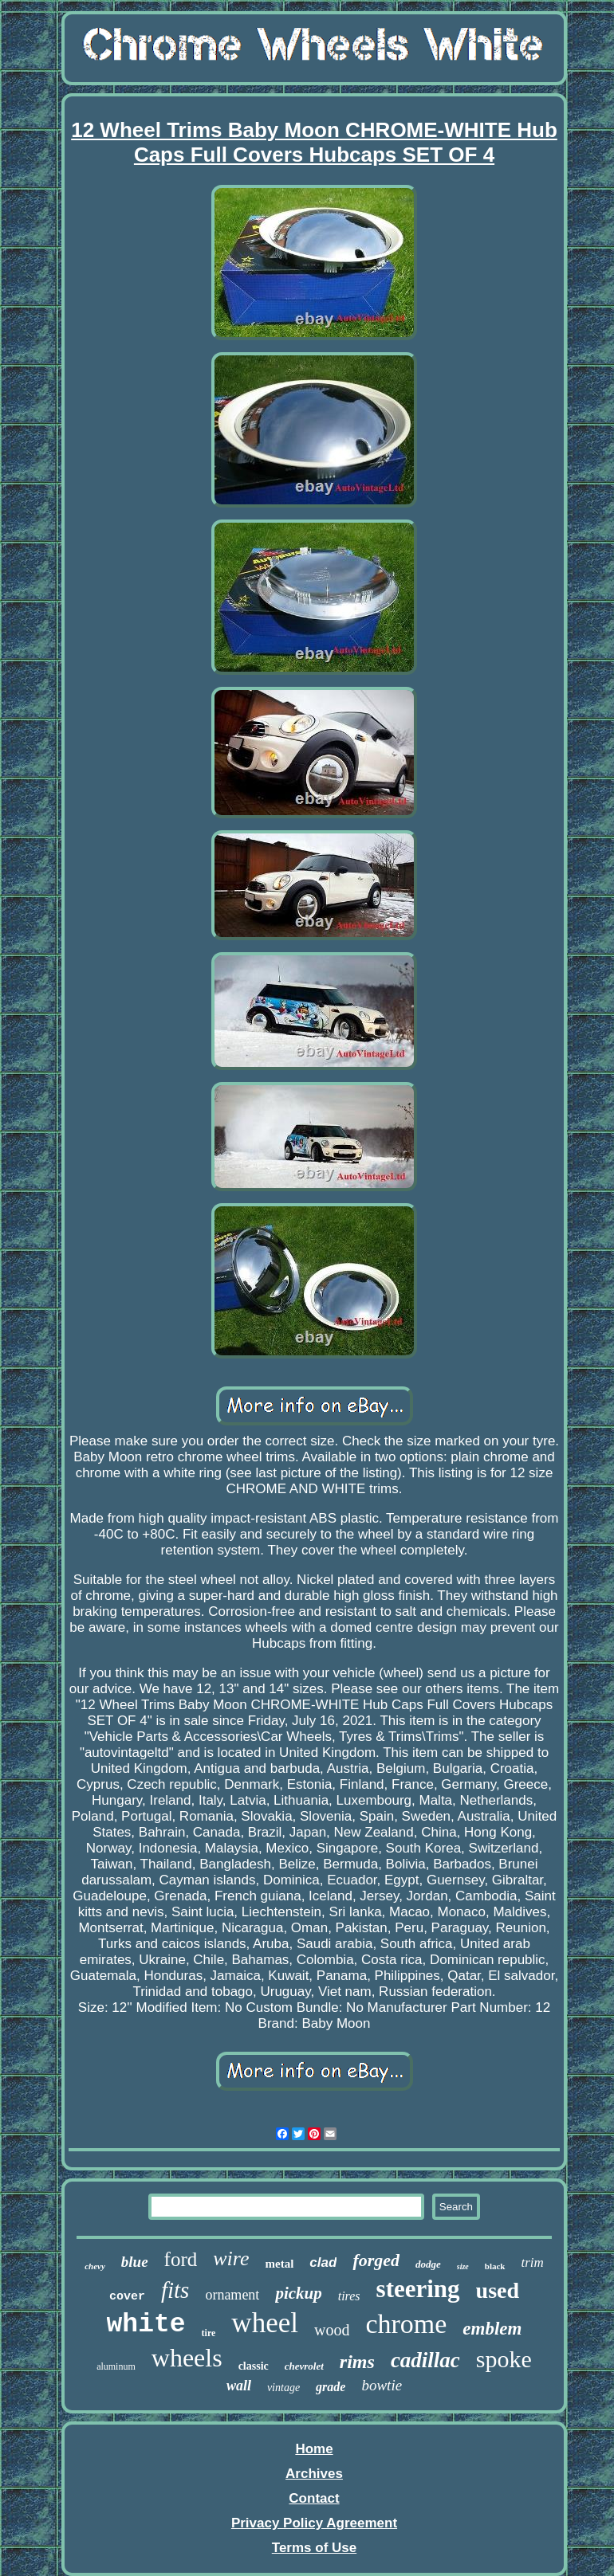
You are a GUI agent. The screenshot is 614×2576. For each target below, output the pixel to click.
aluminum (116, 2366)
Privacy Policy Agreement (314, 2523)
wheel (264, 2323)
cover (127, 2297)
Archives (314, 2473)
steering (418, 2289)
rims (357, 2361)
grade (330, 2387)
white (146, 2324)
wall (238, 2386)
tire (209, 2333)
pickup (298, 2293)
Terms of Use (314, 2547)
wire (231, 2258)
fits (175, 2290)
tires (349, 2296)
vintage (283, 2388)
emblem (492, 2329)
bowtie (381, 2385)
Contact (314, 2498)
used (497, 2290)
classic (253, 2366)
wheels (187, 2357)
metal (280, 2263)
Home (314, 2448)
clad (323, 2262)
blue (134, 2261)
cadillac (425, 2360)
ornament (232, 2295)
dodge (428, 2264)
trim (533, 2262)
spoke (504, 2359)
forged (375, 2260)
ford (181, 2259)
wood (331, 2330)
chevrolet (304, 2366)
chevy (95, 2266)
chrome (406, 2324)
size (463, 2266)
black (495, 2266)
